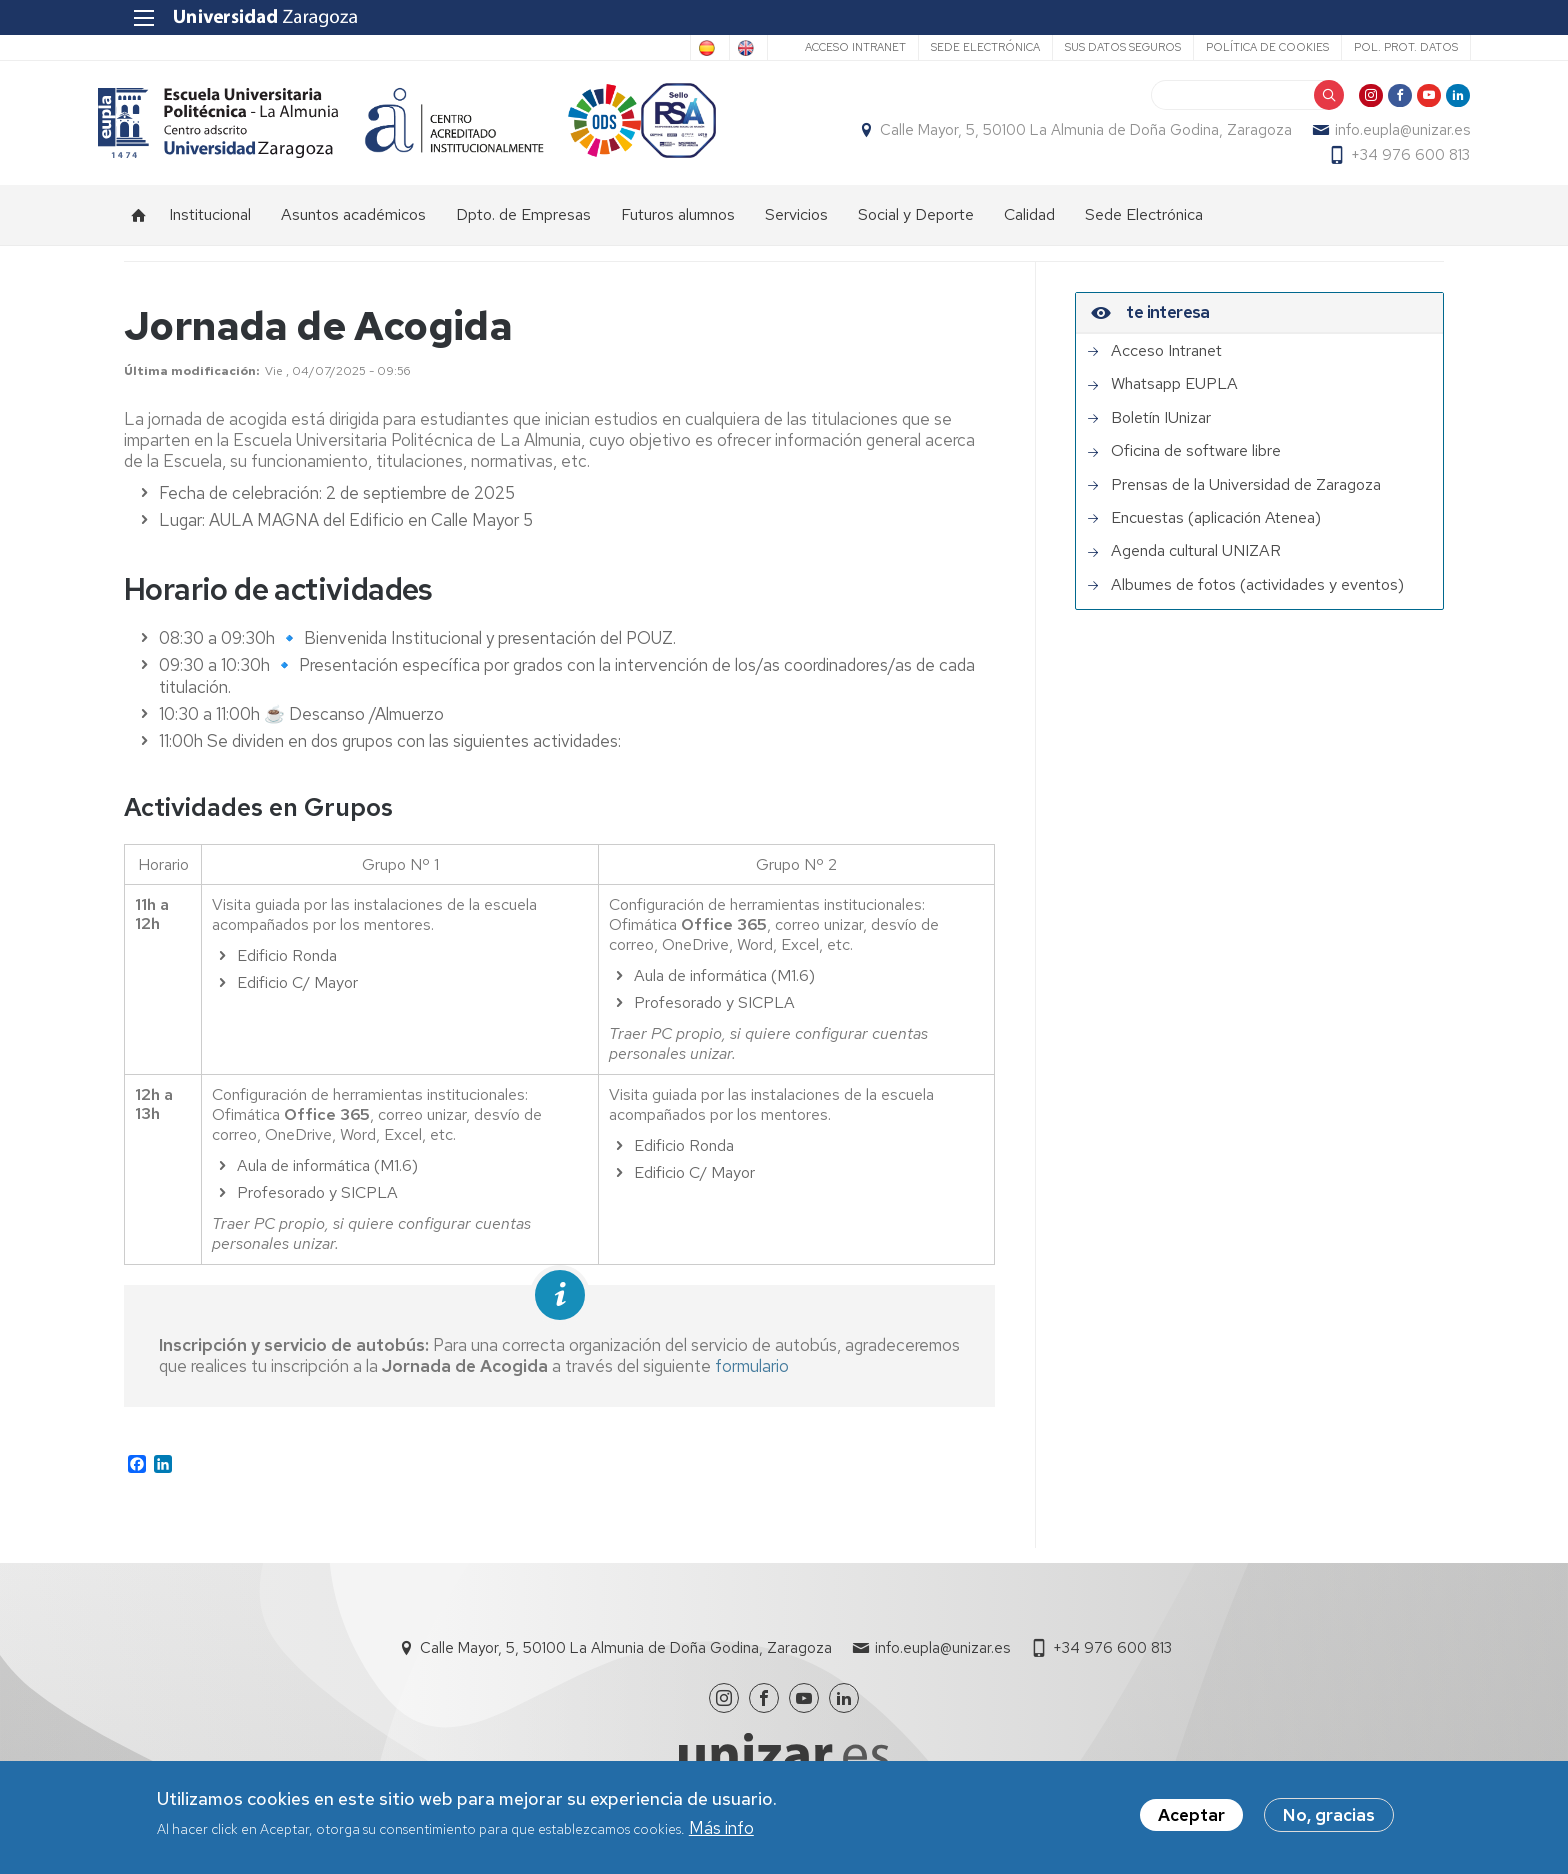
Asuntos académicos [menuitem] (353, 225)
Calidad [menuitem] (1029, 225)
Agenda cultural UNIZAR (1196, 562)
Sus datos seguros (1096, 47)
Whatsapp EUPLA (1174, 395)
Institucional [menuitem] (210, 225)
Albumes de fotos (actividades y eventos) (1257, 596)
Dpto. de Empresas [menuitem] (523, 225)
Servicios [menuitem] (796, 225)
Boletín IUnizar (1161, 429)
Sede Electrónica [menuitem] (1144, 225)
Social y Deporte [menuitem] (916, 225)
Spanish (631, 48)
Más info (721, 1829)
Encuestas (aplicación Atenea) (1216, 529)
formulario (752, 1377)
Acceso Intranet (828, 47)
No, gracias (1329, 1817)
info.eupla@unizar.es (1376, 136)
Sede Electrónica (958, 47)
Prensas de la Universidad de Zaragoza (1246, 496)
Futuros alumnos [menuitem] (678, 225)
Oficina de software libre (1196, 462)
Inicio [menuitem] (139, 226)
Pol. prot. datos (1379, 47)
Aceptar (1191, 1817)
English (712, 48)
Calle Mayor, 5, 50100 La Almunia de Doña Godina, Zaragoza (1060, 136)
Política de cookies (1240, 47)
